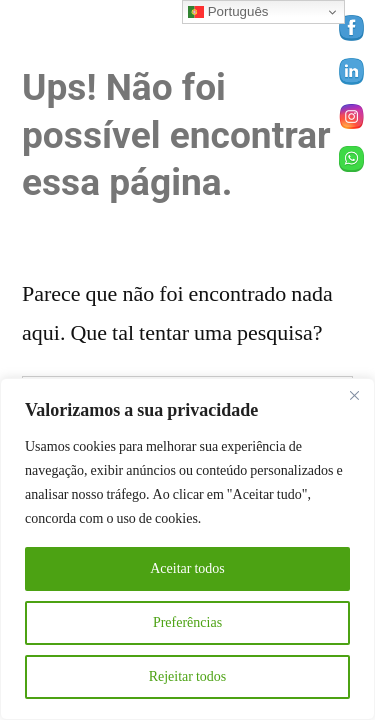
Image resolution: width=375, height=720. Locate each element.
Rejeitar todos (188, 676)
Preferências (187, 622)
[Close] (354, 395)
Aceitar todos (187, 568)
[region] (187, 549)
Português (228, 12)
